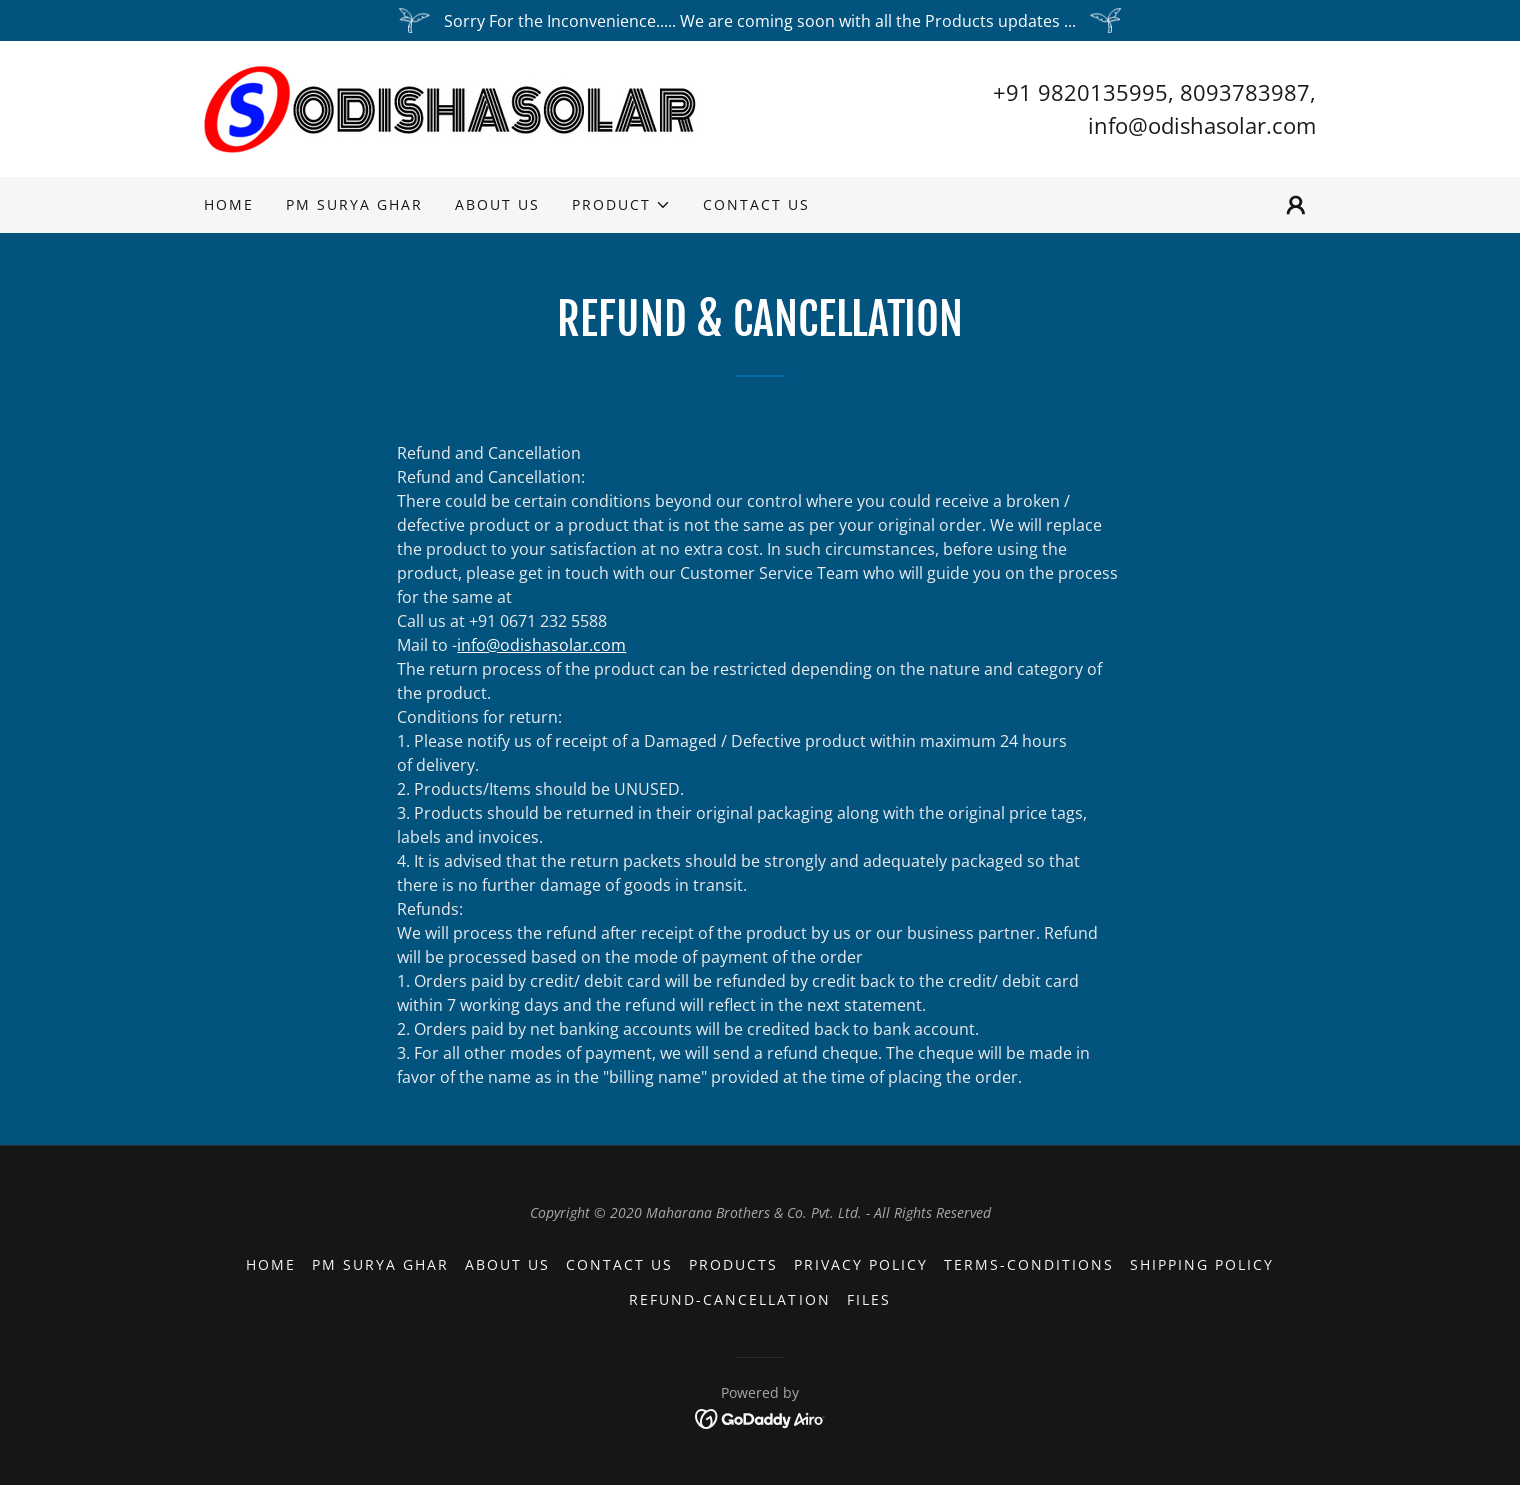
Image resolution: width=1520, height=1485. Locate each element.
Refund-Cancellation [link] (729, 1299)
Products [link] (733, 1264)
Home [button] (271, 1264)
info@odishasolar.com (541, 645)
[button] (621, 205)
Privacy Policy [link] (861, 1264)
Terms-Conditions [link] (1029, 1264)
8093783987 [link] (1245, 92)
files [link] (869, 1299)
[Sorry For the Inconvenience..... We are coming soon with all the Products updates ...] (760, 20)
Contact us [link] (756, 204)
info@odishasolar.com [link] (1202, 125)
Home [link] (229, 204)
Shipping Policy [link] (1202, 1264)
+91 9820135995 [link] (1080, 92)
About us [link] (497, 204)
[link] (452, 107)
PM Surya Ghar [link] (354, 204)
